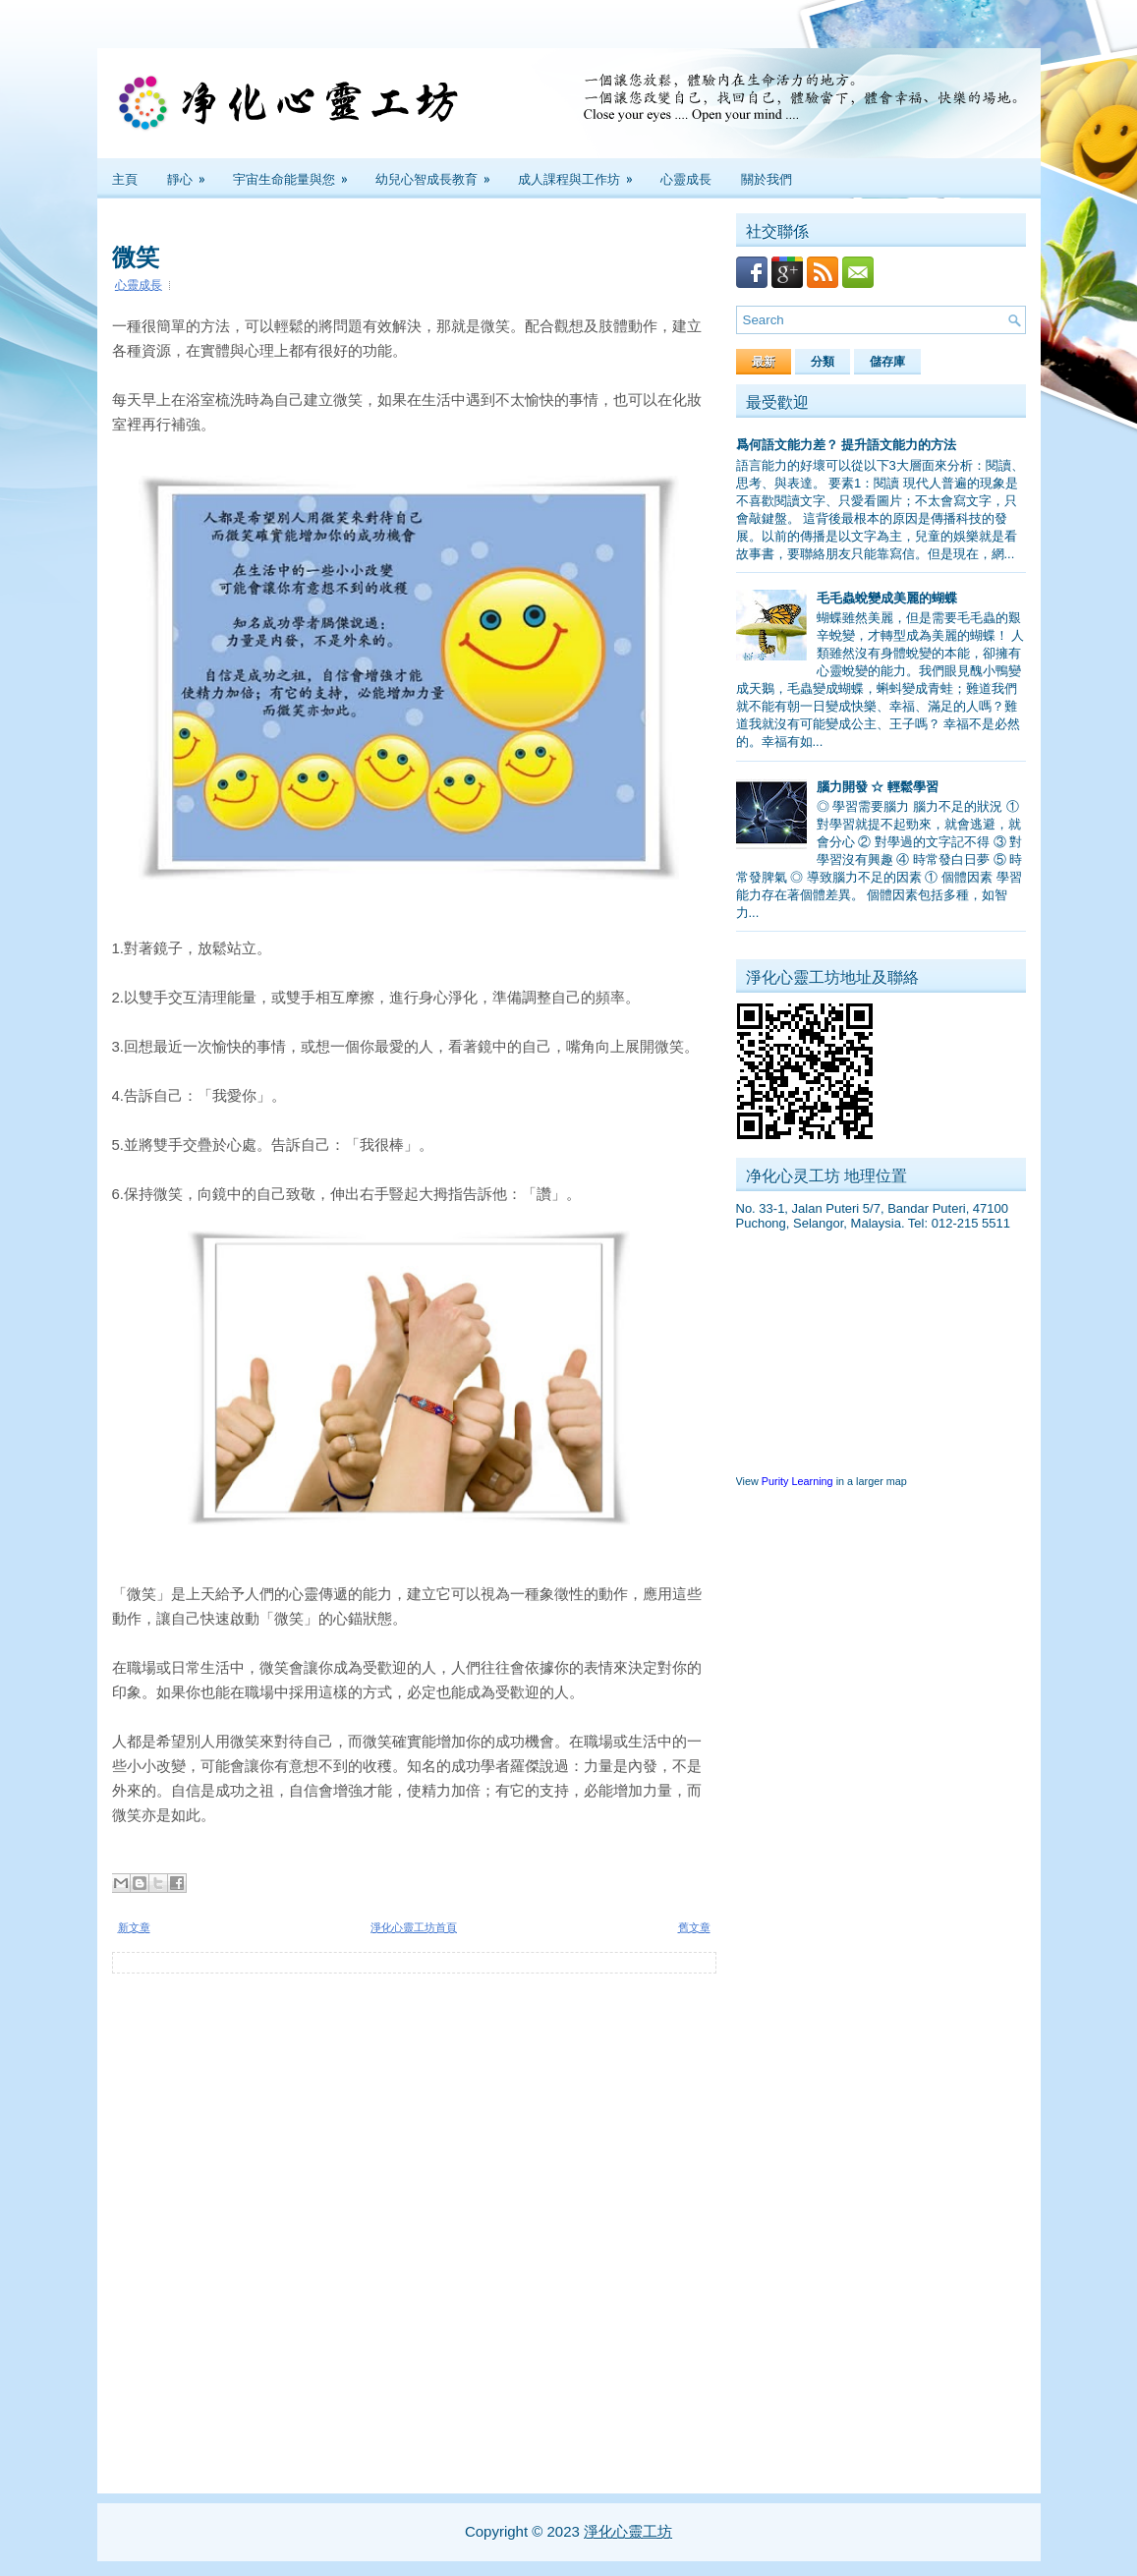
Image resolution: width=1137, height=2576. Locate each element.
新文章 (134, 1927)
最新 (763, 362)
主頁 (125, 178)
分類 (822, 362)
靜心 (192, 173)
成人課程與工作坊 (582, 173)
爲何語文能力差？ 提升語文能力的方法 (846, 444)
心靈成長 (685, 178)
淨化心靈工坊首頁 (413, 1927)
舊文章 (694, 1927)
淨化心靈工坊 (628, 2531)
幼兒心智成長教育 (439, 173)
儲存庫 (887, 362)
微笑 (135, 254)
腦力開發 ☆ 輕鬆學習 (877, 786)
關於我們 (766, 178)
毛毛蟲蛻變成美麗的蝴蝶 (887, 598)
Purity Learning (797, 1481)
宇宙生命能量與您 (297, 173)
